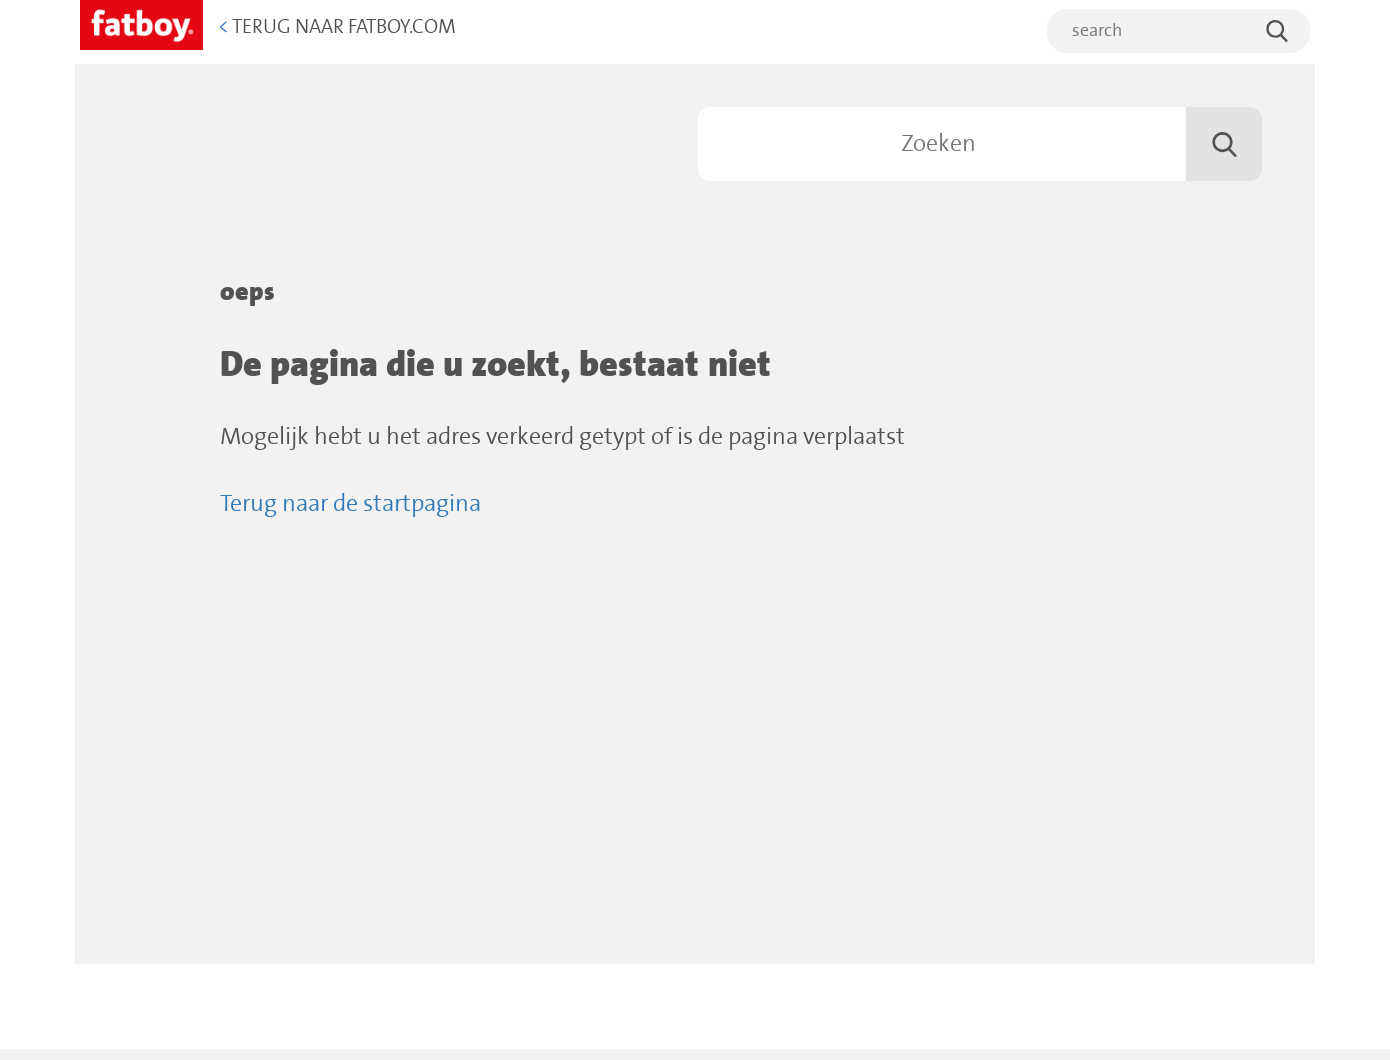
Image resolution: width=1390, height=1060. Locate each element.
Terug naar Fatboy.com (337, 27)
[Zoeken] (980, 144)
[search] (1178, 31)
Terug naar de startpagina (350, 504)
